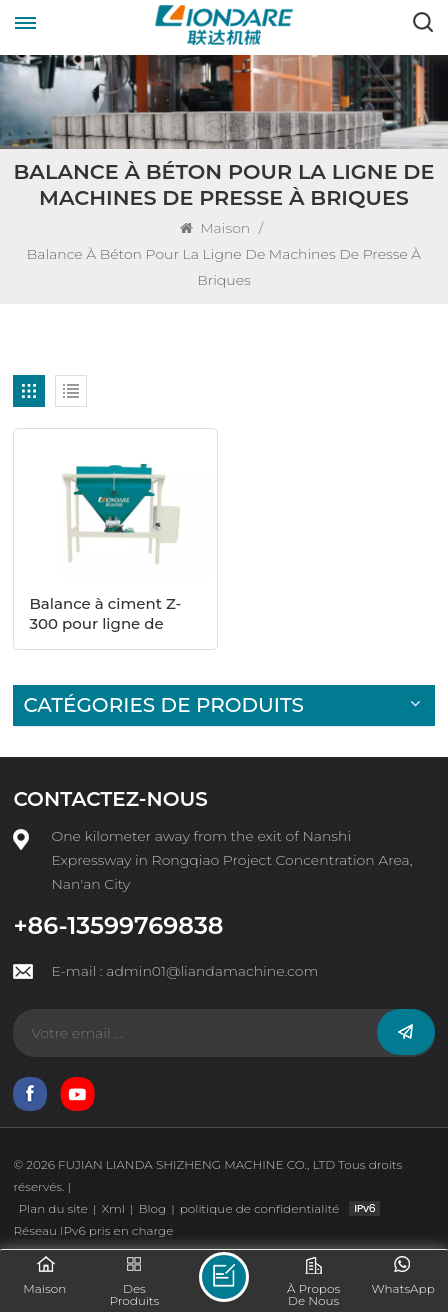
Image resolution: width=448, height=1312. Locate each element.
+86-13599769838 (118, 926)
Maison (217, 228)
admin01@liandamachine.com (212, 971)
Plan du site (53, 1208)
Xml (112, 1208)
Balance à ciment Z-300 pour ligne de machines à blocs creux (105, 614)
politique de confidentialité (259, 1208)
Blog (152, 1208)
